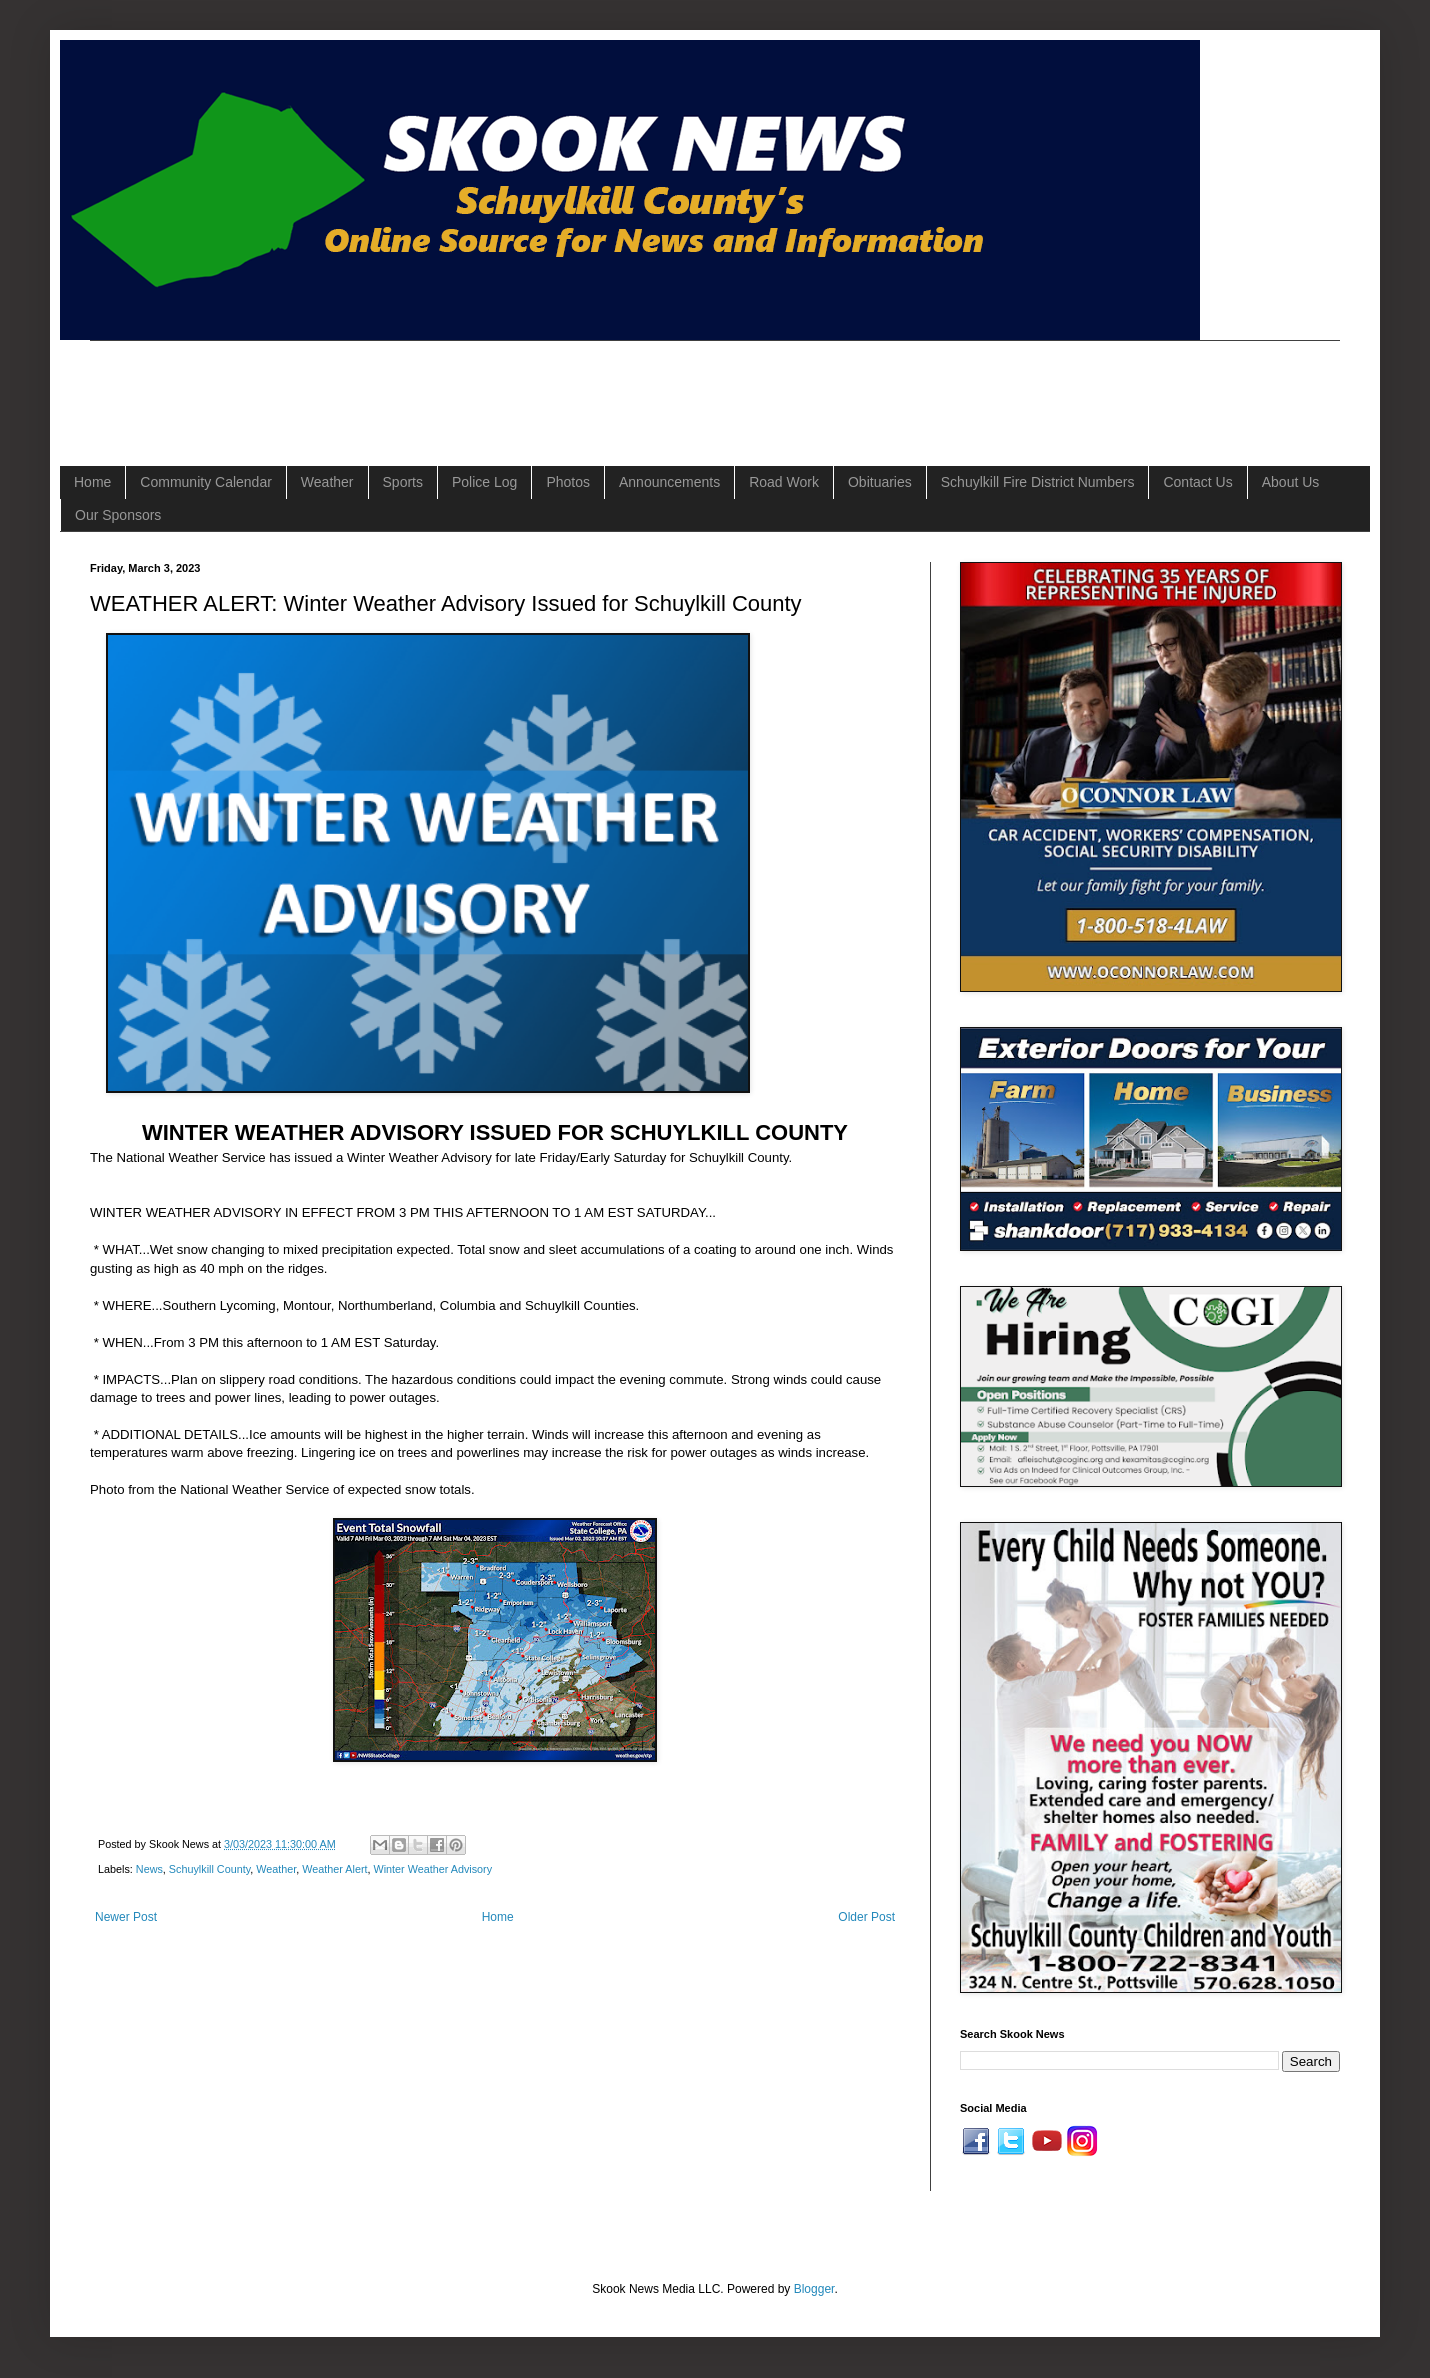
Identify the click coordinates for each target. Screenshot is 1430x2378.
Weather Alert (334, 1869)
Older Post (866, 1917)
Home (92, 482)
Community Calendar (206, 482)
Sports (403, 482)
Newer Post (126, 1917)
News (149, 1869)
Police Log (484, 482)
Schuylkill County (209, 1869)
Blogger (814, 2289)
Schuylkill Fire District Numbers (1038, 482)
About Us (1291, 482)
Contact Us (1197, 482)
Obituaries (880, 482)
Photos (568, 482)
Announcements (669, 482)
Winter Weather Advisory (432, 1869)
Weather (327, 482)
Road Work (784, 482)
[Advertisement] (454, 386)
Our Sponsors (118, 515)
